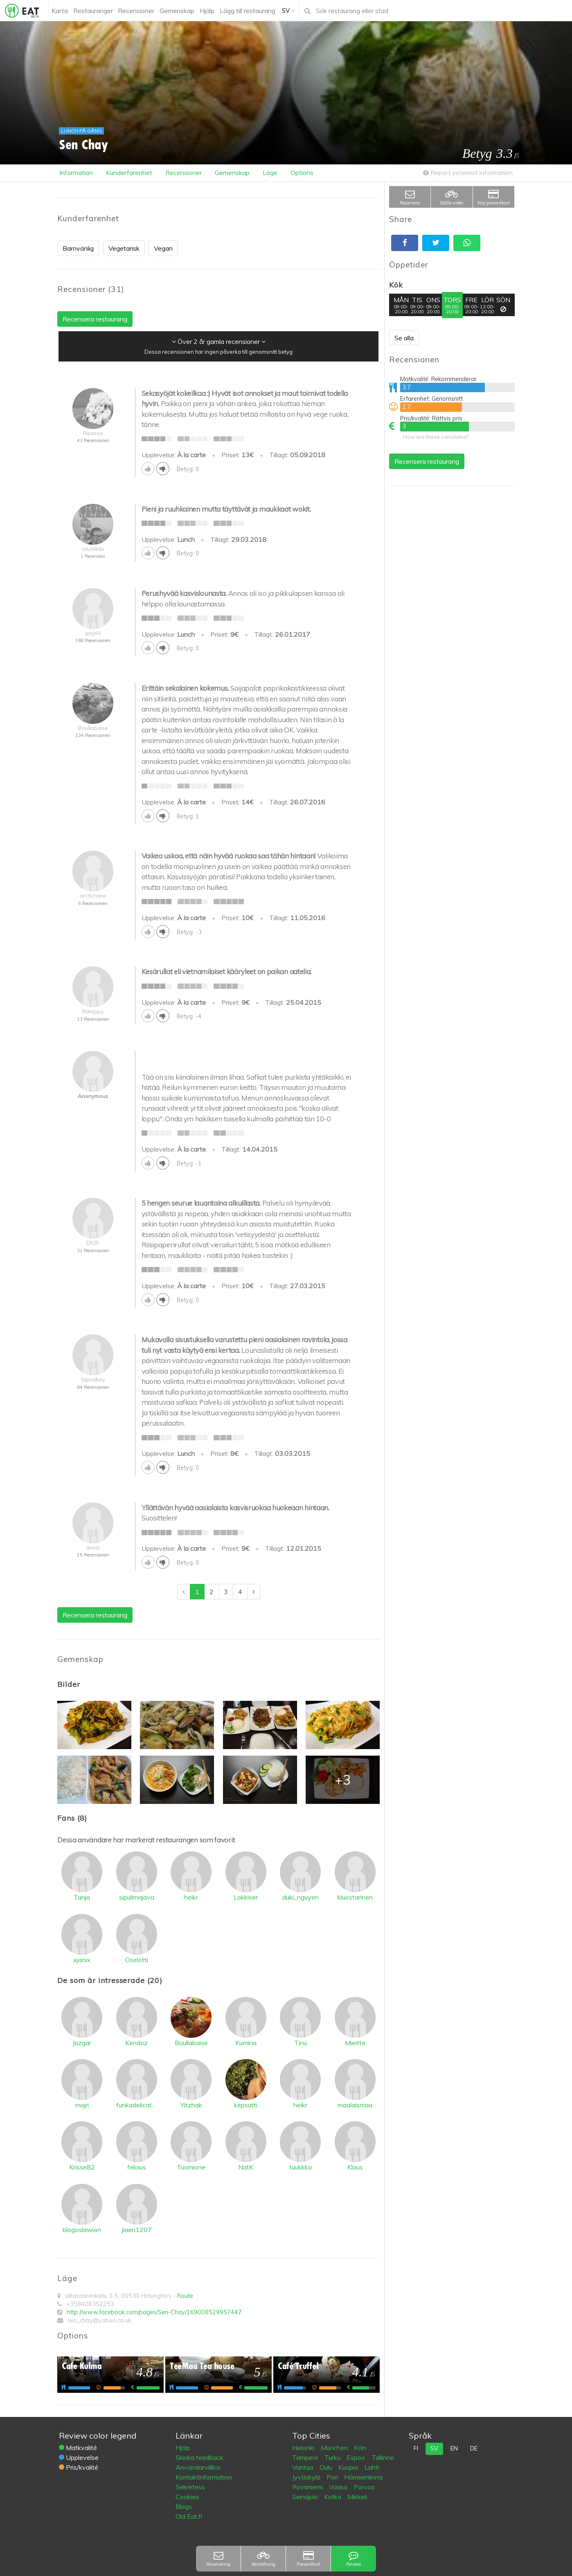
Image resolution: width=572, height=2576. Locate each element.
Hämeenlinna (363, 2477)
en (454, 2448)
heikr (191, 1897)
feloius (136, 2167)
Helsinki (304, 2447)
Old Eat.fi (189, 2516)
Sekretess (190, 2487)
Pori (333, 2477)
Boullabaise (191, 2043)
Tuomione (191, 2167)
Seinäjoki (306, 2497)
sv (434, 2448)
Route (185, 2296)
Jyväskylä (307, 2477)
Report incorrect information (468, 172)
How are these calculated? (436, 436)
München (335, 2447)
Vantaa (303, 2467)
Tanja (82, 1897)
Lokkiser (246, 1897)
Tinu (300, 2043)
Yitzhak (191, 2105)
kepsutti (245, 2105)
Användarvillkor (198, 2467)
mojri (82, 2105)
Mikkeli (357, 2497)
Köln (360, 2447)
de (473, 2448)
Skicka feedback (199, 2457)
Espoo (357, 2457)
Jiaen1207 (136, 2230)
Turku (333, 2457)
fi (416, 2448)
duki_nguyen (300, 1897)
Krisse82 (82, 2167)
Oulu (327, 2467)
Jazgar (81, 2043)
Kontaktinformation (204, 2477)
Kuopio (349, 2467)
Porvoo (364, 2487)
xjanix (81, 1960)
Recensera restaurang (426, 461)
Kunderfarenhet (129, 172)
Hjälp (183, 2447)
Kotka (333, 2497)
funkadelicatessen (136, 2105)
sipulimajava (136, 1897)
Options (302, 172)
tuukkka (300, 2167)
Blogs (184, 2506)
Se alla (404, 338)
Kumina (246, 2043)
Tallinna (383, 2457)
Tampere (306, 2457)
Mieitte (355, 2043)
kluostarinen (355, 1897)
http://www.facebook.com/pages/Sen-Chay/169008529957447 (154, 2312)
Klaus (355, 2167)
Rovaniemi (308, 2487)
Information (76, 172)
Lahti (372, 2467)
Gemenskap (232, 172)
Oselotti (136, 1960)
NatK (245, 2167)
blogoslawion (82, 2230)
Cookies (187, 2497)
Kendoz (136, 2043)
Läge (270, 172)
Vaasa (339, 2487)
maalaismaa (355, 2105)
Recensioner (183, 172)
